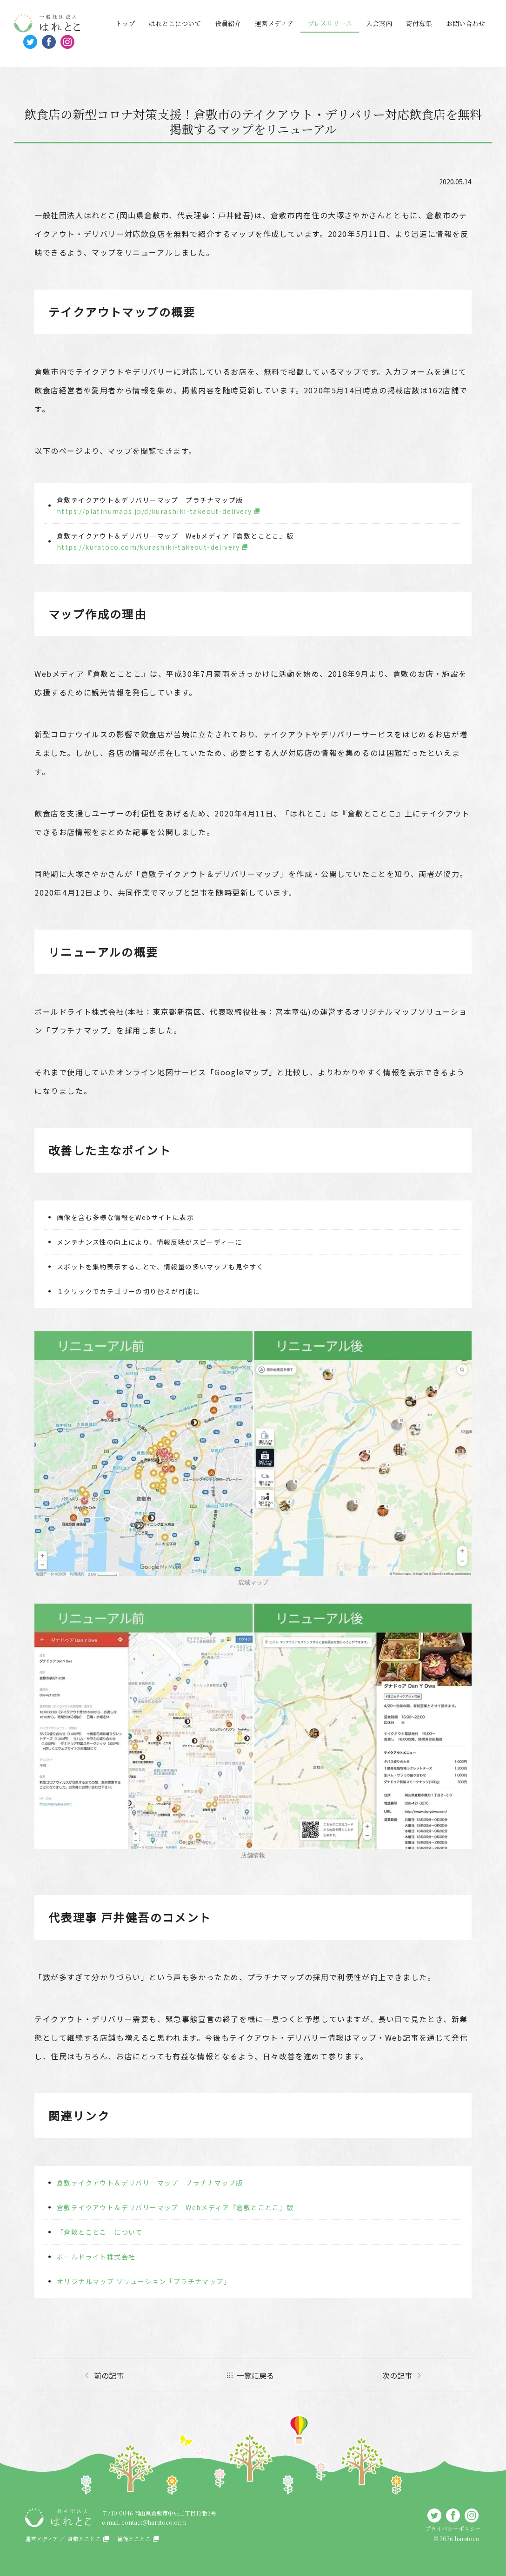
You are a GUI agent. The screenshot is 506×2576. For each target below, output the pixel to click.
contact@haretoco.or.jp (153, 2522)
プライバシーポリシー (453, 2528)
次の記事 (397, 2375)
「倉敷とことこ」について (100, 2232)
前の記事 (109, 2375)
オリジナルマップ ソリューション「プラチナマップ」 (144, 2281)
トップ (125, 23)
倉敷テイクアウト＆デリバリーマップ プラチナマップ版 (150, 2182)
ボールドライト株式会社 (96, 2256)
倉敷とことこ (84, 2538)
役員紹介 (228, 23)
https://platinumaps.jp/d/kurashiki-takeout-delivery (154, 511)
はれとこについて (175, 23)
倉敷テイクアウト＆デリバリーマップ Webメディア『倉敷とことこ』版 (175, 2207)
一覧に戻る (255, 2375)
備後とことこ (134, 2538)
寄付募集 (419, 23)
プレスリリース (329, 23)
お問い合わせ (465, 23)
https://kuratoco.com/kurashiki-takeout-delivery (148, 547)
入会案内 (379, 23)
